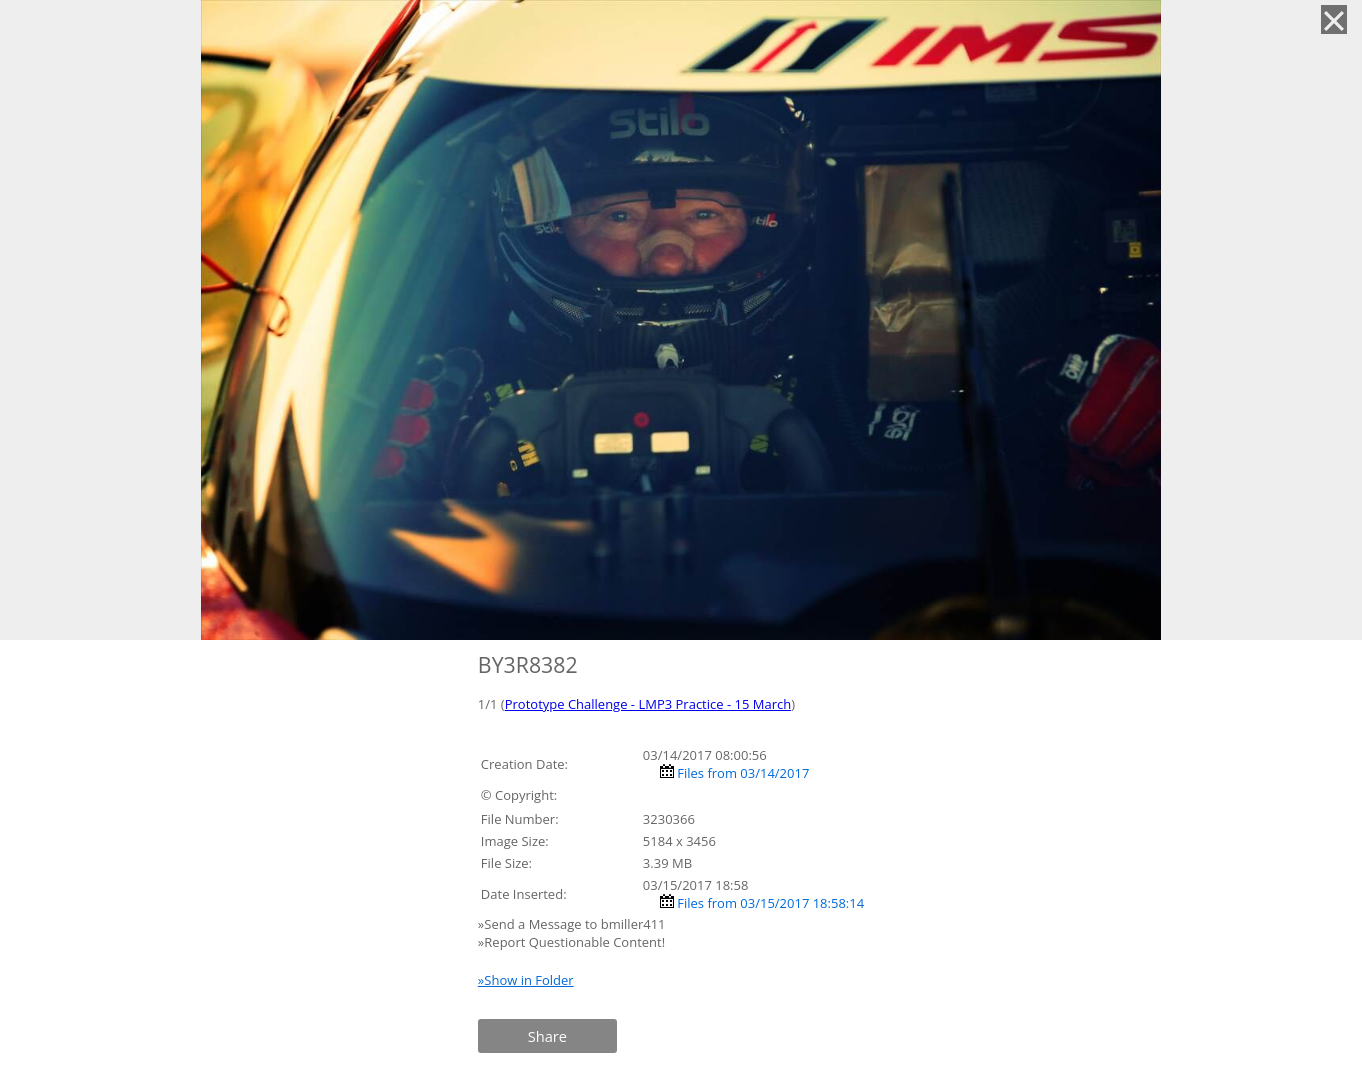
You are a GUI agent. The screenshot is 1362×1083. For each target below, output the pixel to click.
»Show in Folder (526, 980)
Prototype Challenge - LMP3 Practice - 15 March (648, 704)
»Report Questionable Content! (571, 942)
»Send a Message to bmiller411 (573, 924)
